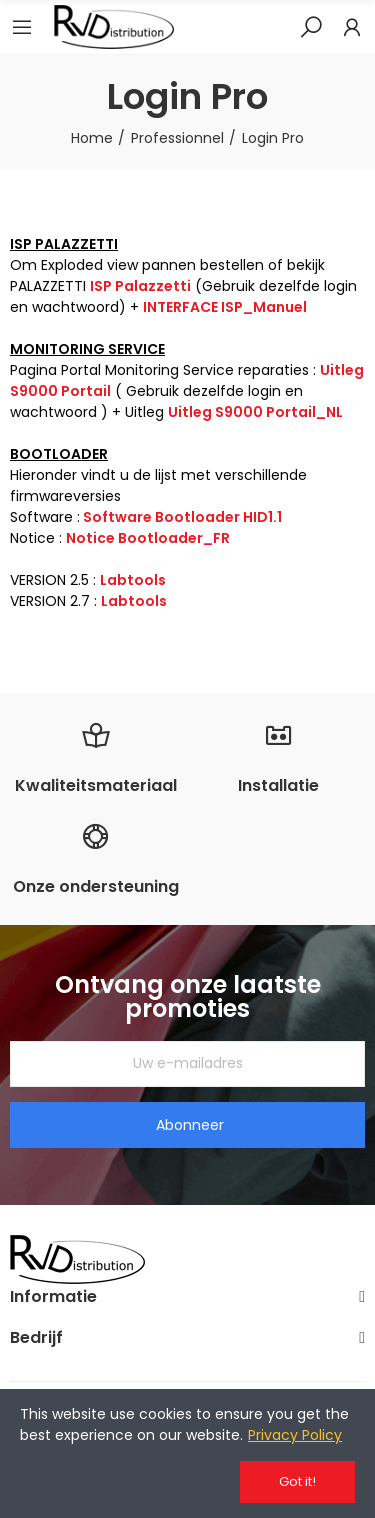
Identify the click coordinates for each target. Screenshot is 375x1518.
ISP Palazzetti (140, 286)
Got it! (297, 1481)
